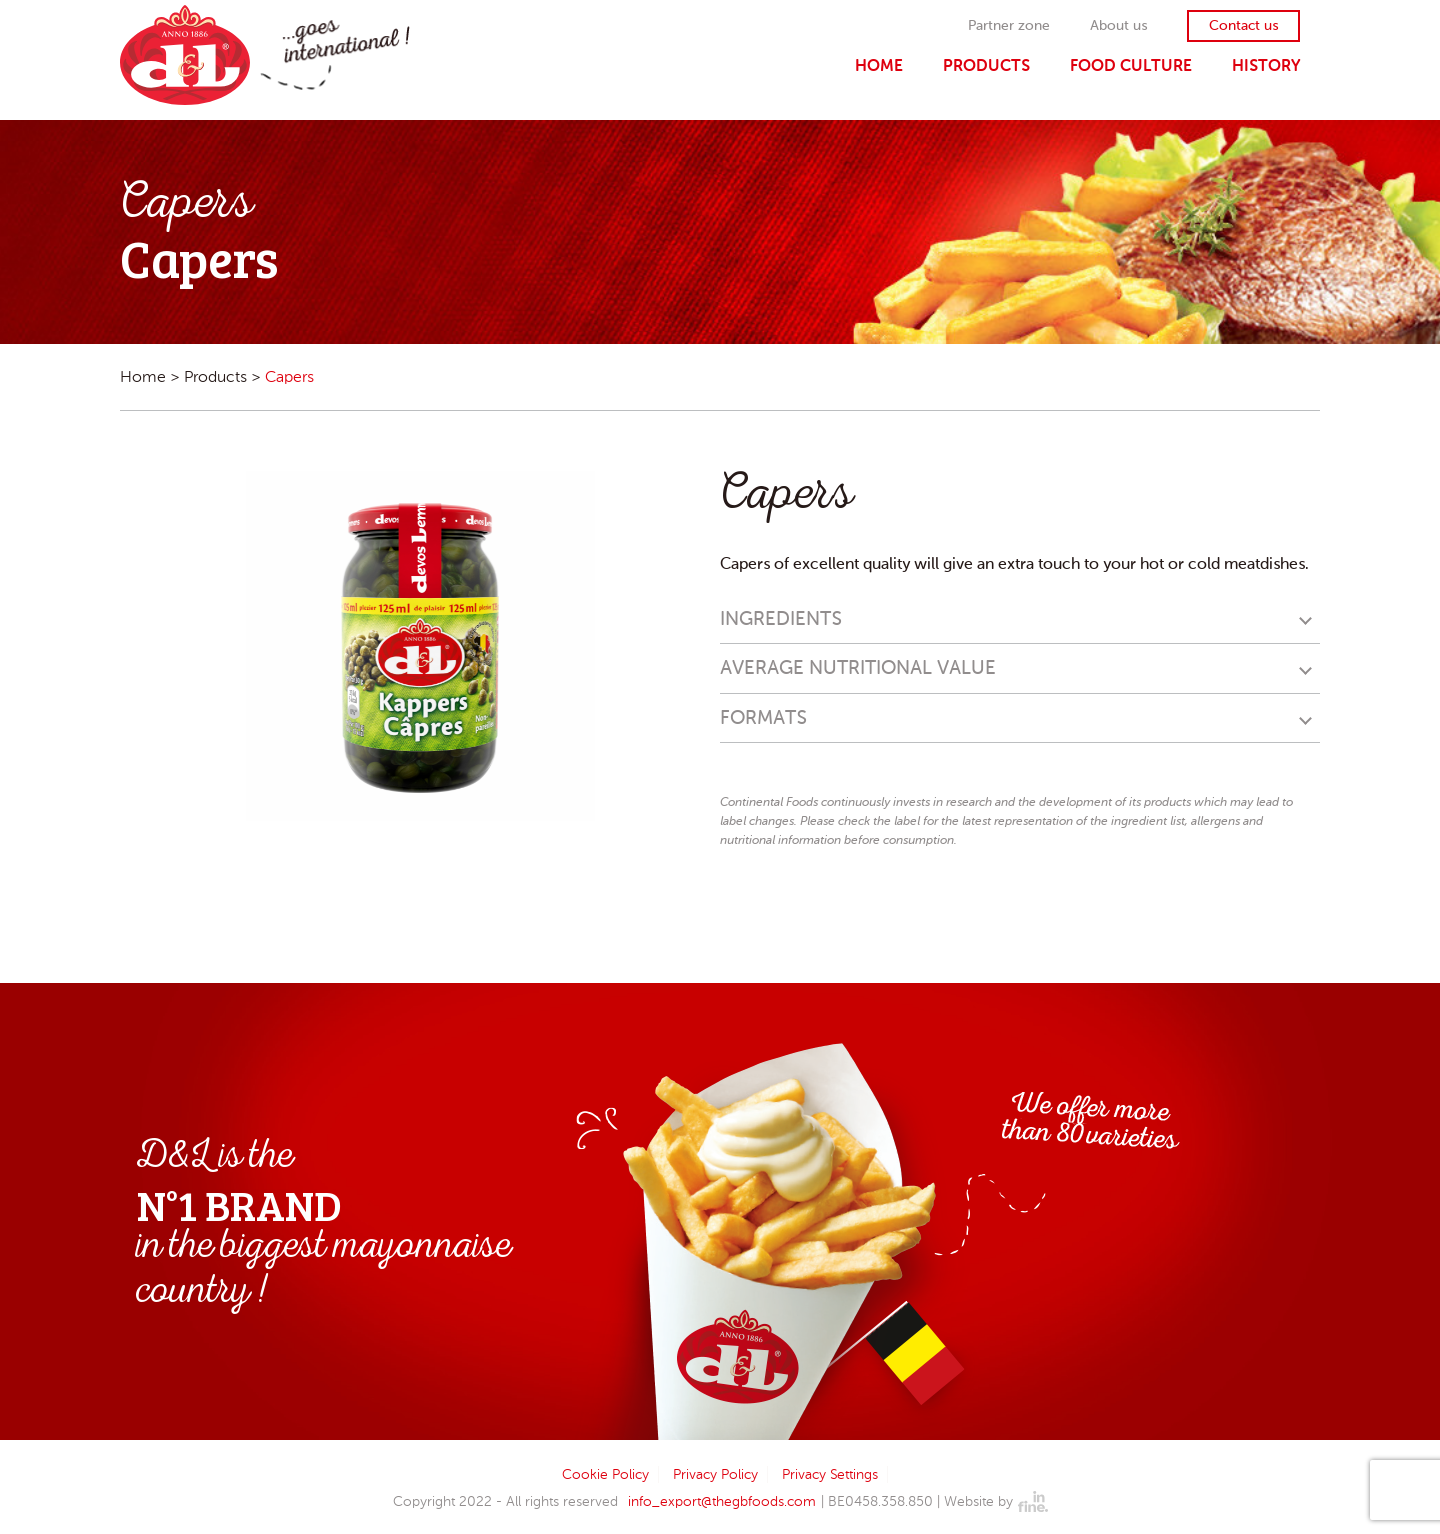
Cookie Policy (605, 1474)
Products (986, 65)
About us (1118, 26)
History (1266, 65)
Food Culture (1131, 65)
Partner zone (1009, 26)
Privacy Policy (715, 1474)
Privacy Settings (830, 1474)
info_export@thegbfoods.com (722, 1501)
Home (879, 65)
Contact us (1243, 26)
